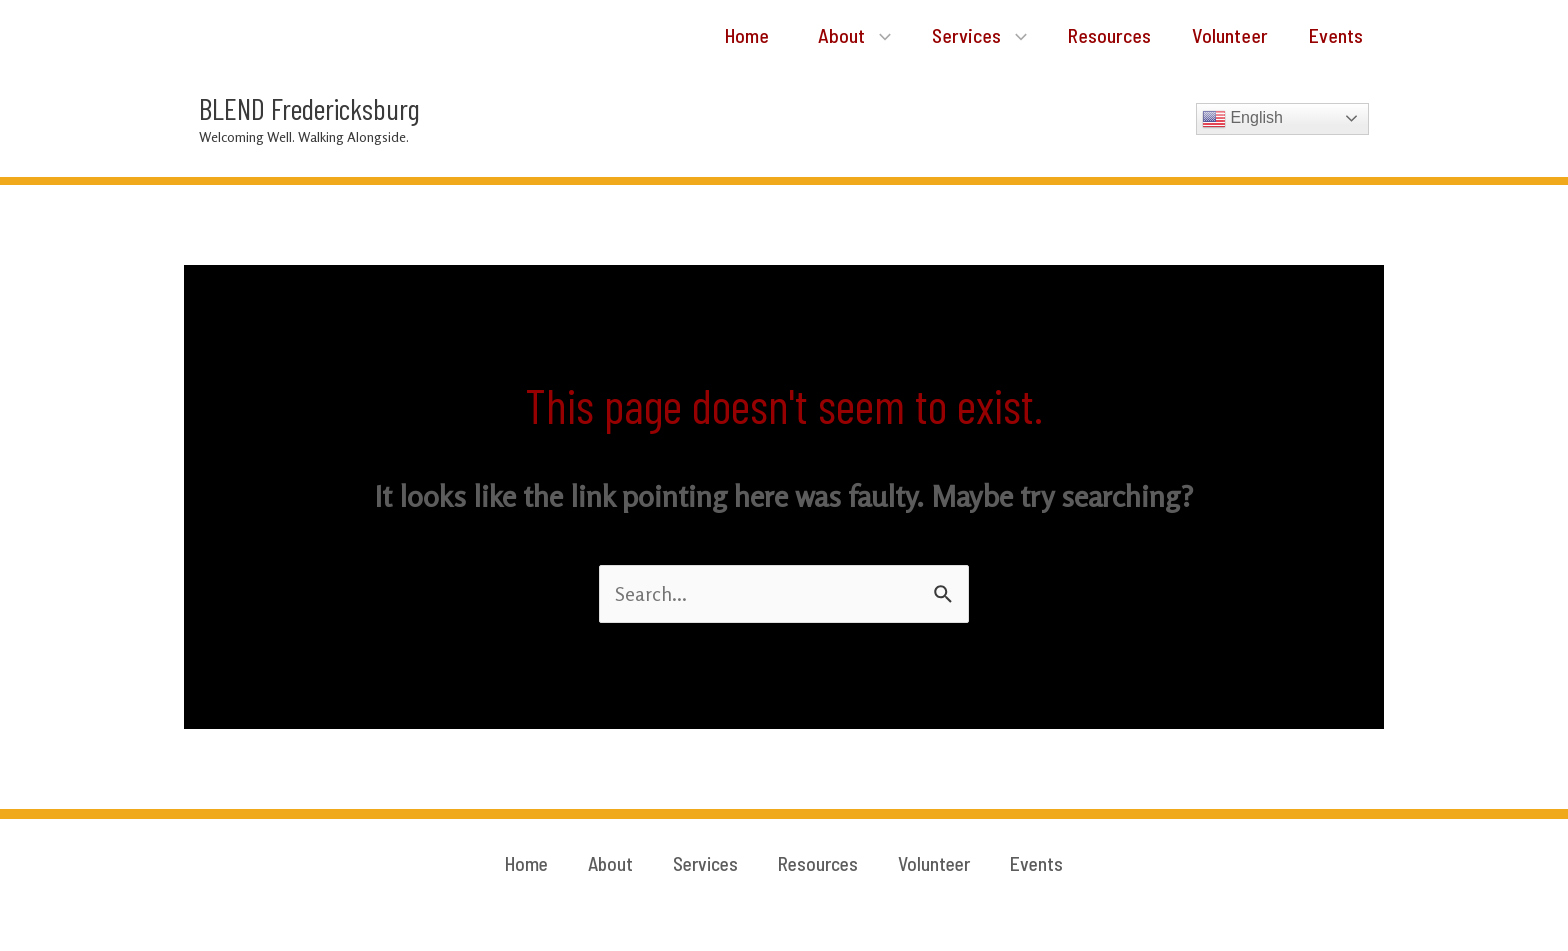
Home (717, 35)
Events (1333, 35)
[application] (857, 35)
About (831, 35)
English (1242, 120)
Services (961, 35)
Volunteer (1222, 35)
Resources (1096, 35)
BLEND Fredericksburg (309, 109)
